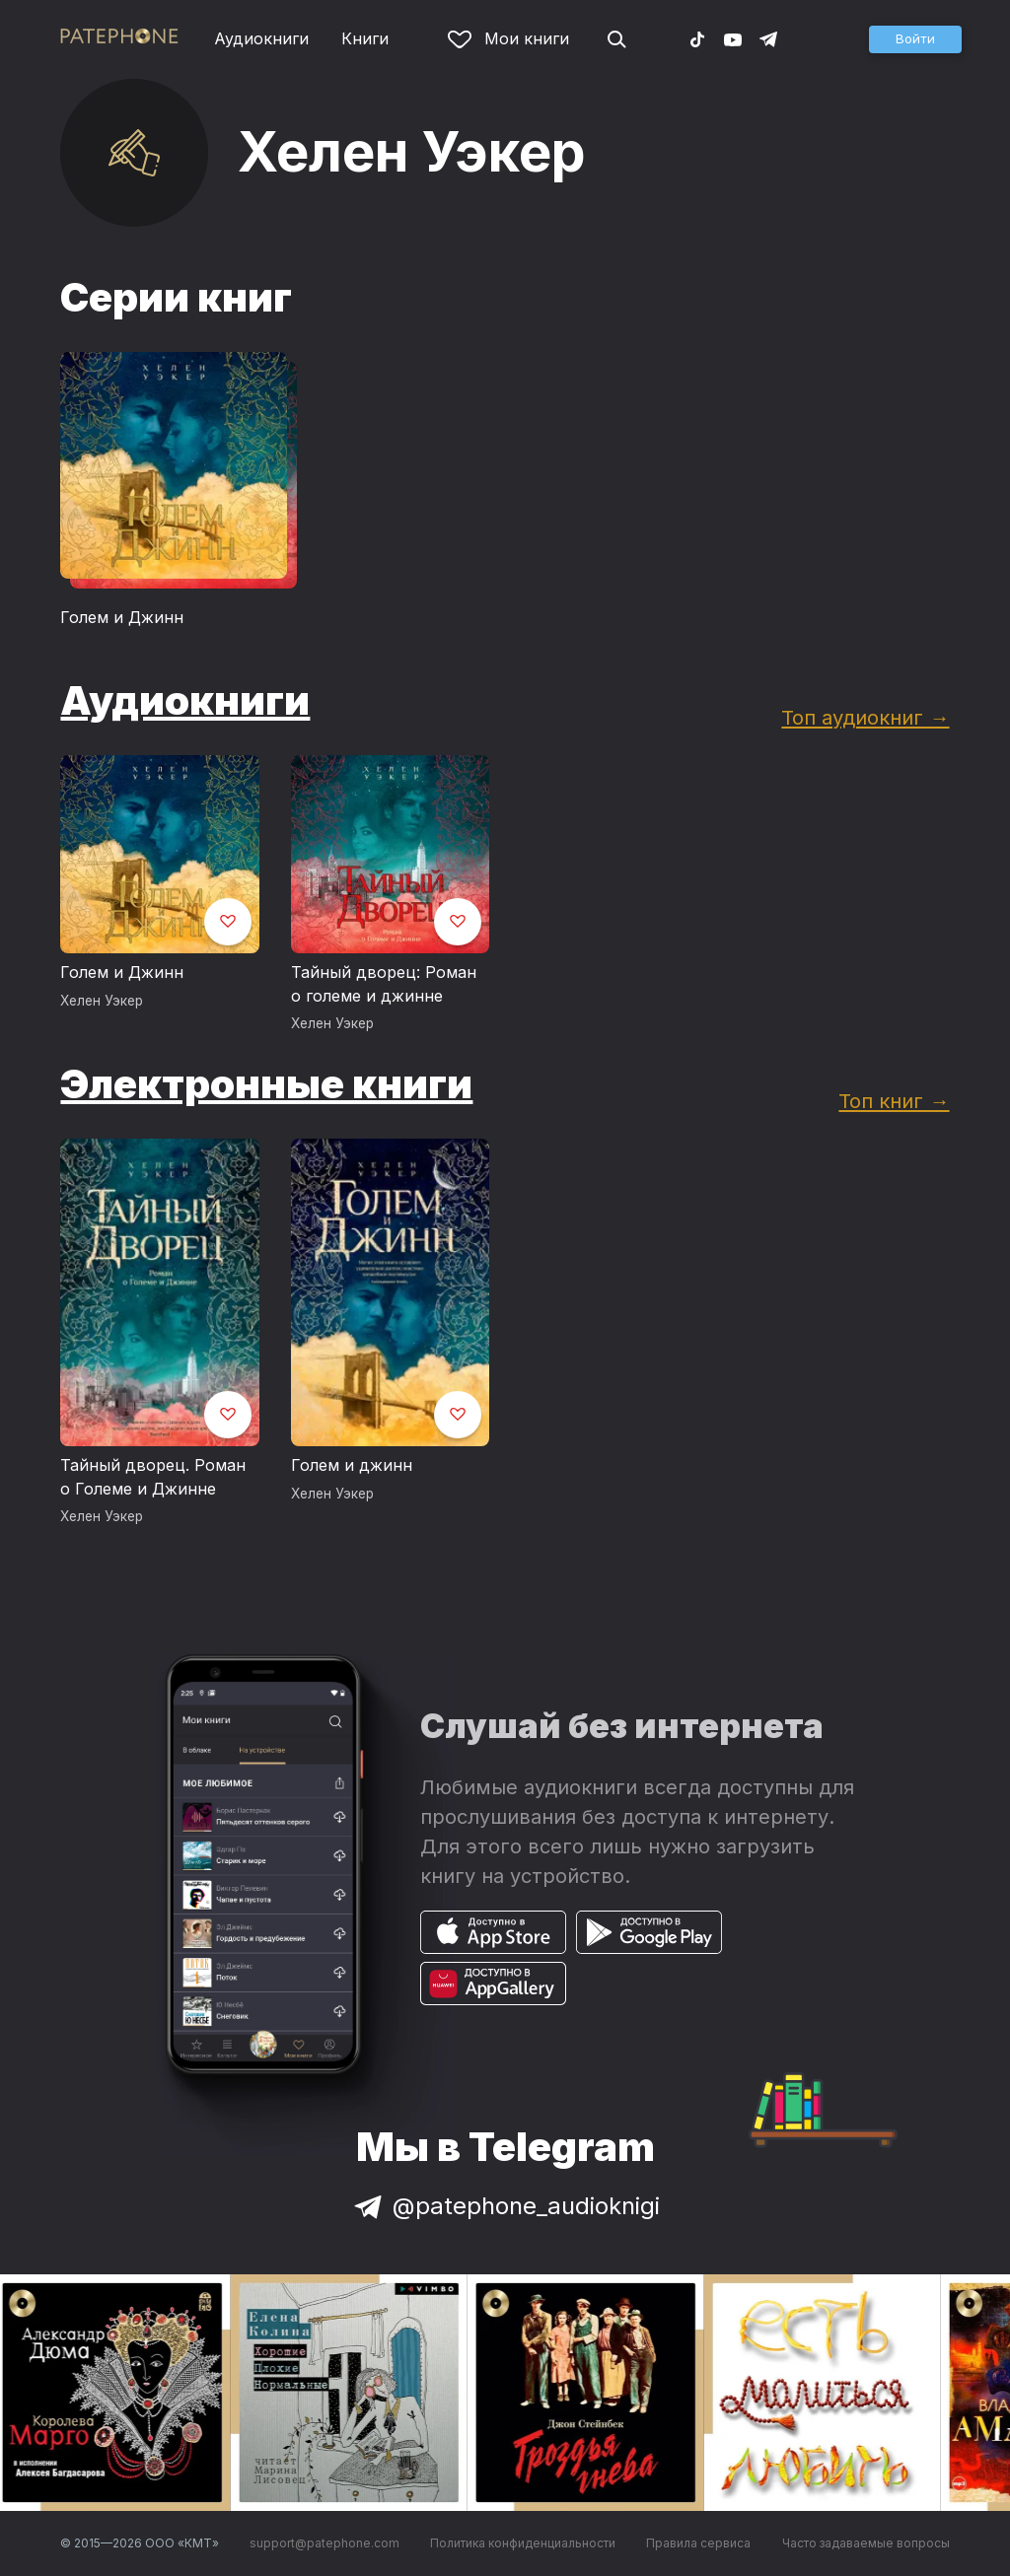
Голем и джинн (351, 1465)
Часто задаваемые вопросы (866, 2543)
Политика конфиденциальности (522, 2543)
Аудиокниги (261, 38)
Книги (365, 38)
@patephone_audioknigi (505, 2206)
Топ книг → (893, 1100)
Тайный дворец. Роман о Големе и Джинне (153, 1476)
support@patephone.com (324, 2543)
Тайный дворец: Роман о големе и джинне (383, 984)
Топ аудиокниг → (865, 717)
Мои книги (508, 38)
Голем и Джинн (121, 617)
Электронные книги (266, 1084)
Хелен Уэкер (101, 1001)
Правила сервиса (698, 2543)
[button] (915, 39)
